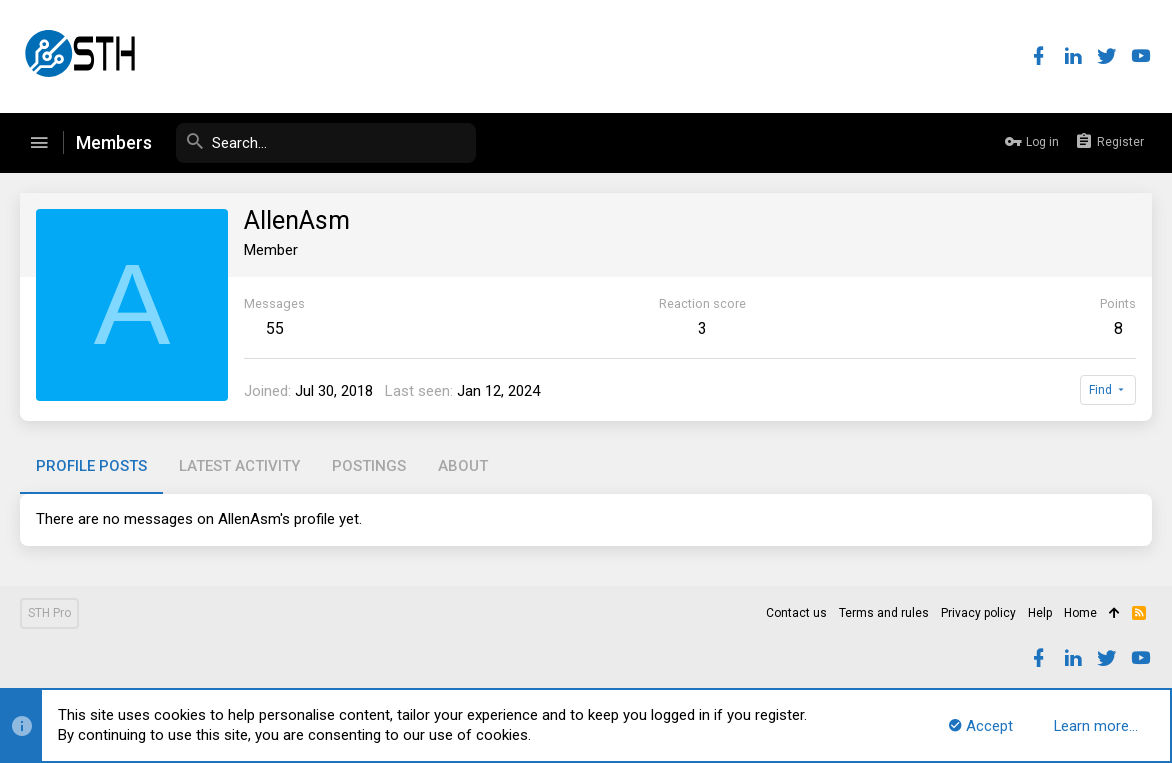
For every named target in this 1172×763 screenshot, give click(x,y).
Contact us (796, 613)
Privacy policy (978, 613)
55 (275, 328)
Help (1040, 613)
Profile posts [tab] (91, 466)
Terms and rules (884, 613)
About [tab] (463, 466)
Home (1080, 613)
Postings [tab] (369, 466)
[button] (39, 143)
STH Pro (49, 613)
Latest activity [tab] (239, 466)
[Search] (326, 143)
